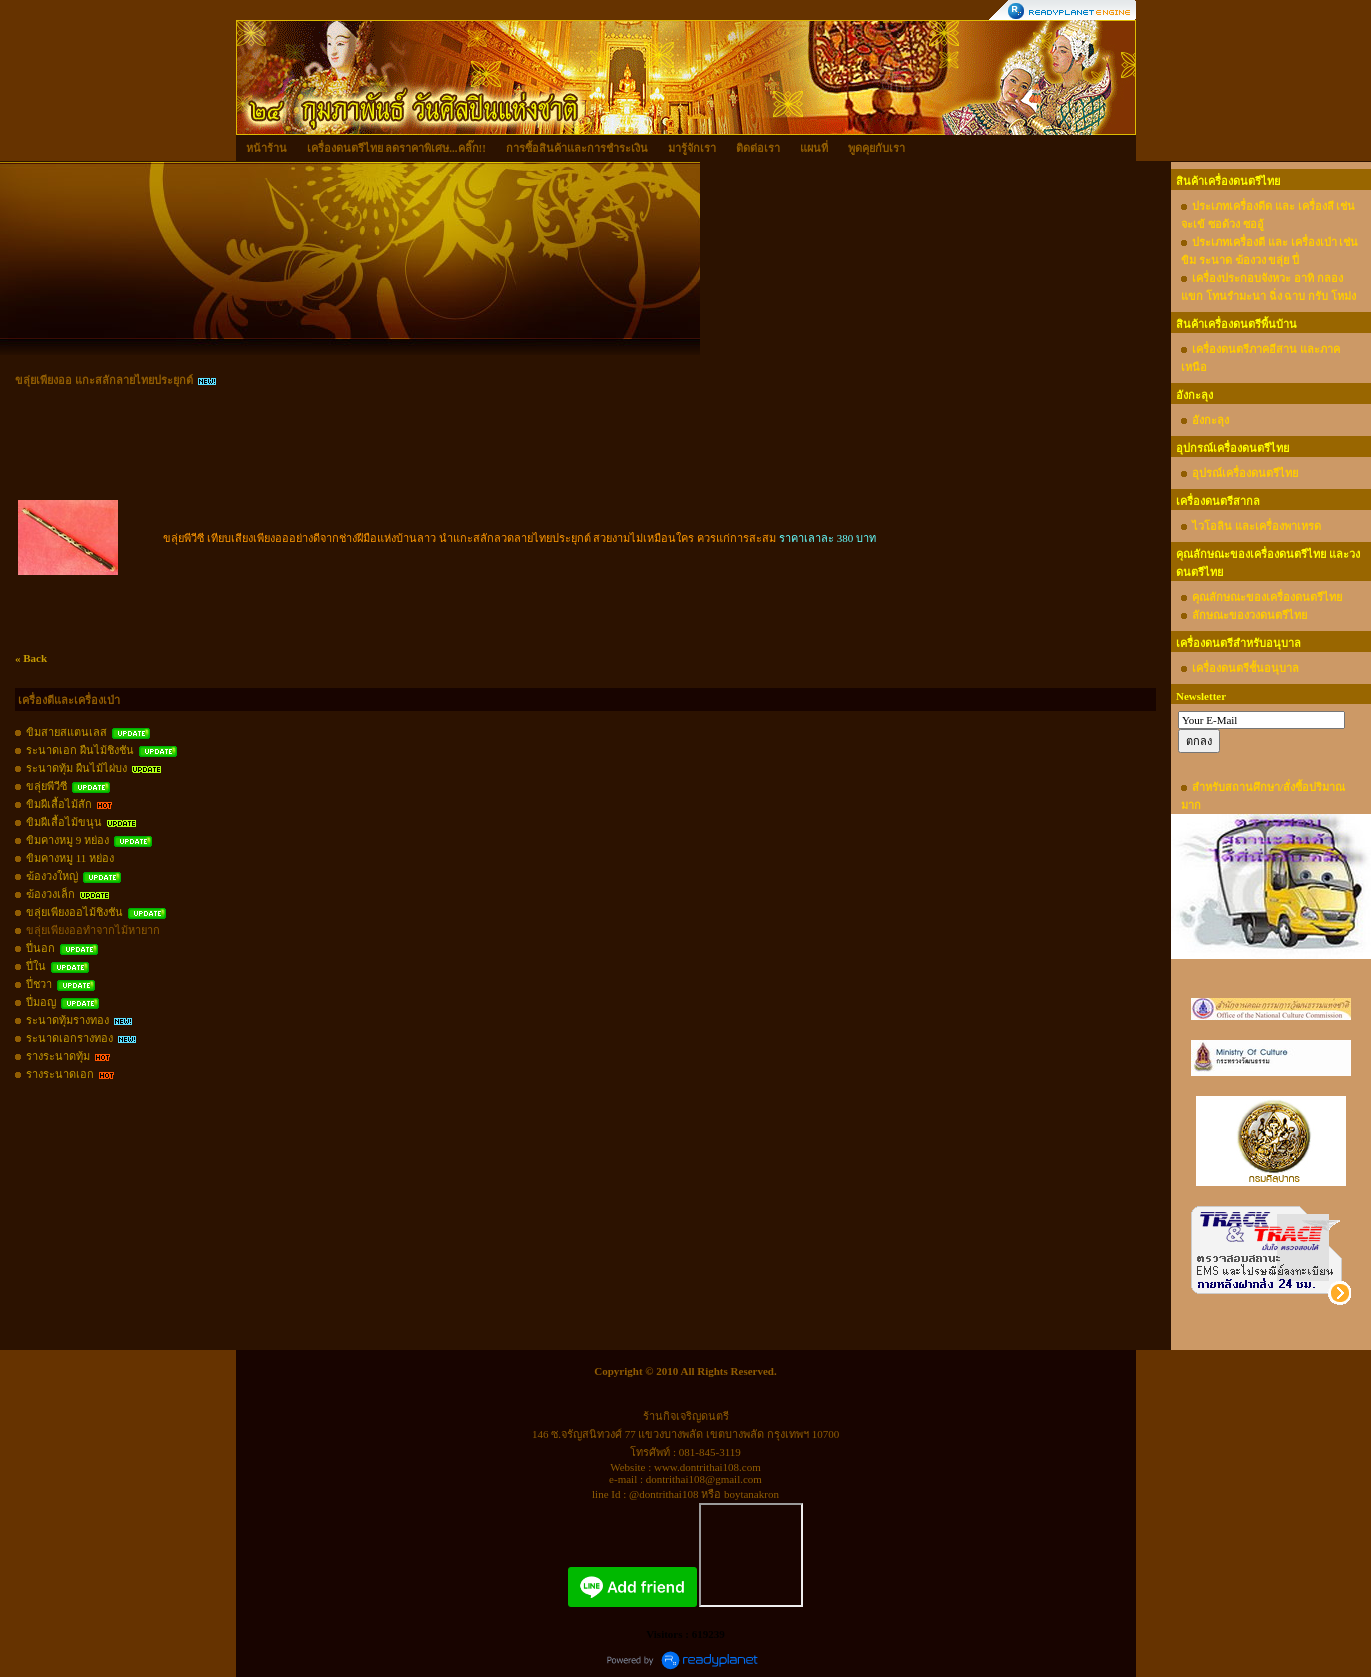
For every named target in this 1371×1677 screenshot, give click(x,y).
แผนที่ (814, 148)
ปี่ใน (36, 966)
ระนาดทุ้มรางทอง (67, 1020)
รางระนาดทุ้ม (58, 1056)
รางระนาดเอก (60, 1074)
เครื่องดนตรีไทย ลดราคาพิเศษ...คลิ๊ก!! (396, 148)
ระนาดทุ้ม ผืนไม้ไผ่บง (76, 768)
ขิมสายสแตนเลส (66, 732)
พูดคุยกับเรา (876, 148)
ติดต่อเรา (758, 148)
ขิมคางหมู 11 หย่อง (70, 858)
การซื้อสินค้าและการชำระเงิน (577, 148)
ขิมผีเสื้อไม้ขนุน (64, 822)
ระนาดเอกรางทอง (69, 1038)
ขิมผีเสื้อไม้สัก (59, 804)
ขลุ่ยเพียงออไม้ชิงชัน (74, 912)
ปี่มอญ (41, 1002)
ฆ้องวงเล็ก (50, 894)
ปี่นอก (40, 948)
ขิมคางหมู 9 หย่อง (67, 840)
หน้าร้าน (266, 148)
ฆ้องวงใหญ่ (52, 876)
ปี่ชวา (39, 984)
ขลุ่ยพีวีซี (46, 786)
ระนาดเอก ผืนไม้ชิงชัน (80, 750)
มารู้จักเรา (692, 148)
